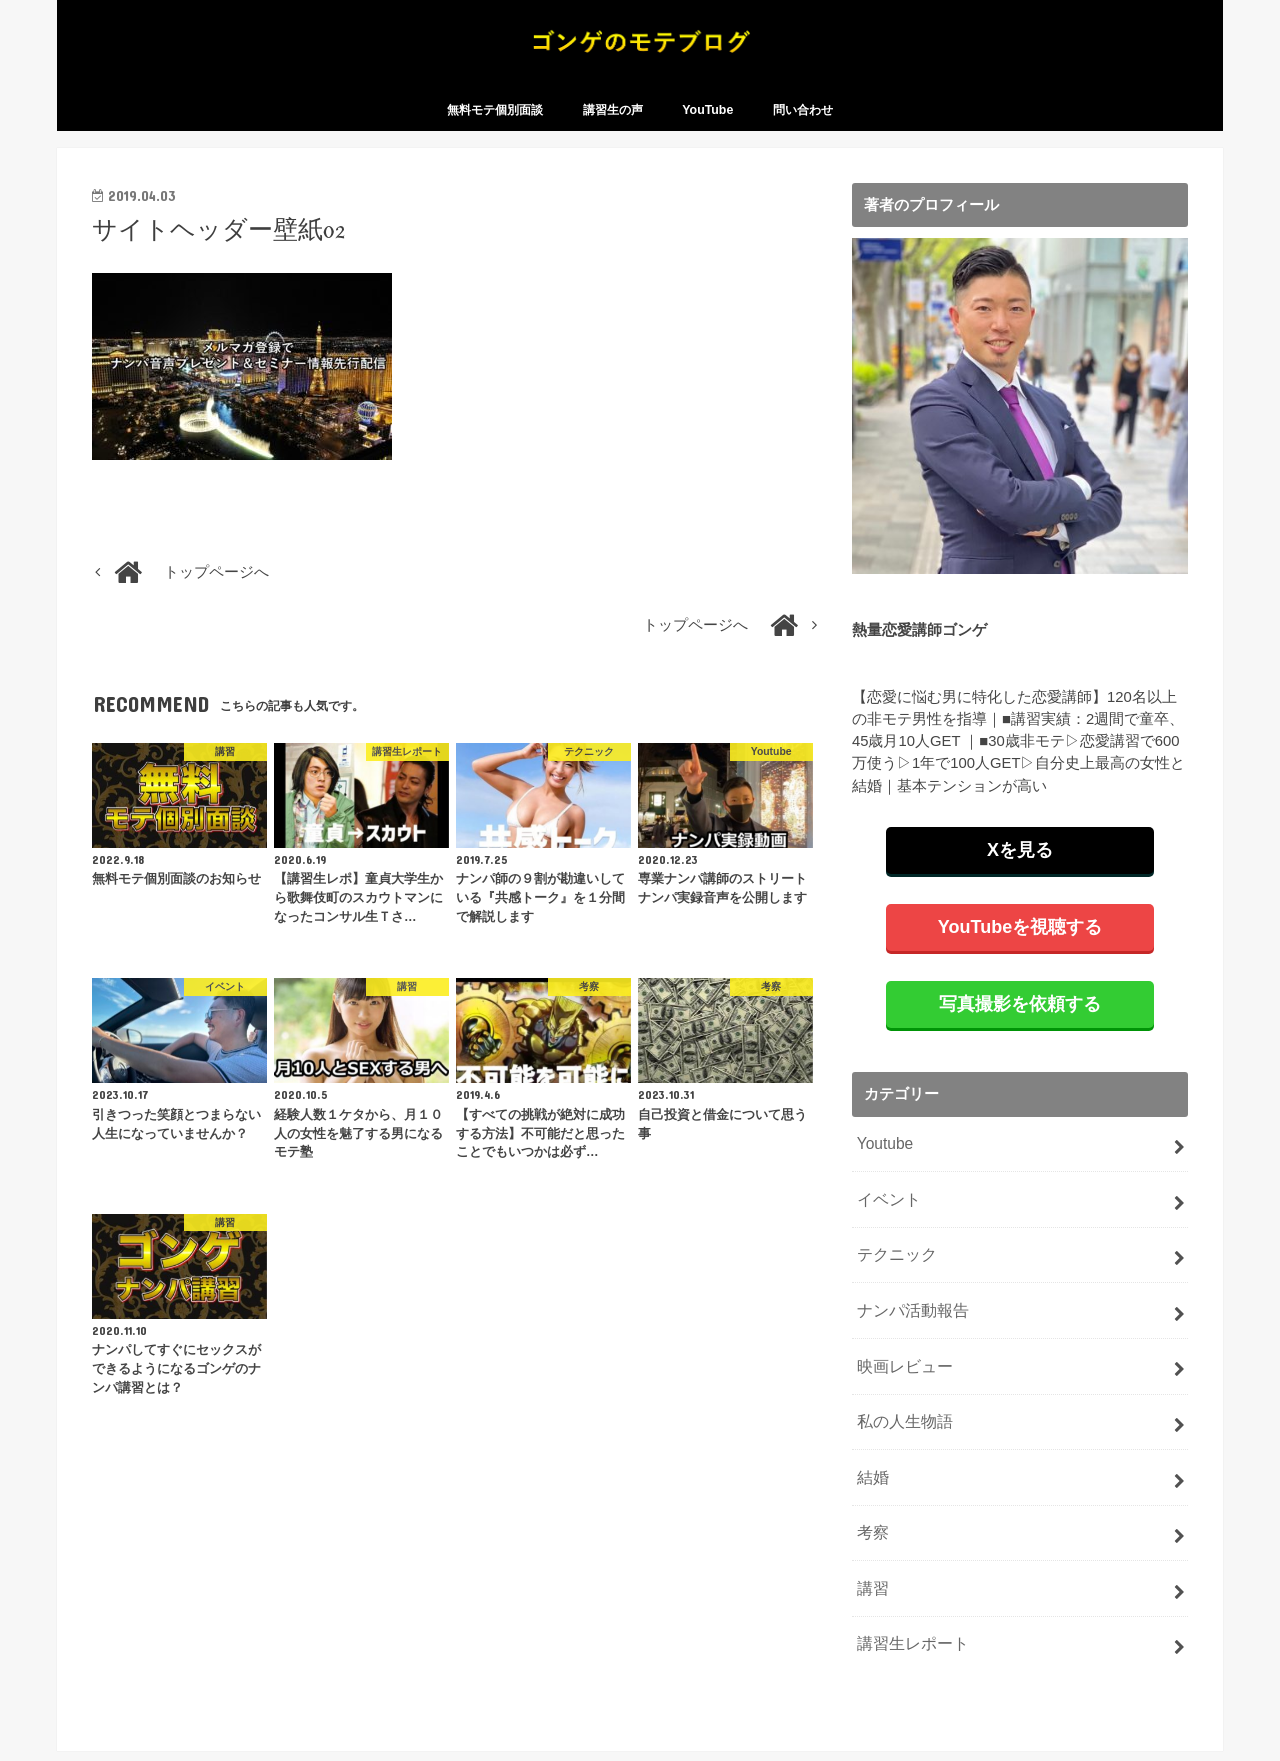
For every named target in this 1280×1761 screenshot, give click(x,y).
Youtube (883, 1163)
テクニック (893, 1269)
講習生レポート (908, 1639)
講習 (871, 1586)
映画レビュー (901, 1374)
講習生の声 (613, 131)
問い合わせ (803, 131)
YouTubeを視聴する (1020, 947)
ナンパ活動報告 (908, 1321)
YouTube (707, 131)
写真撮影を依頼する (1020, 1024)
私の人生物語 (901, 1427)
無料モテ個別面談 (495, 131)
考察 (871, 1533)
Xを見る (1020, 870)
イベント (886, 1216)
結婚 (871, 1480)
